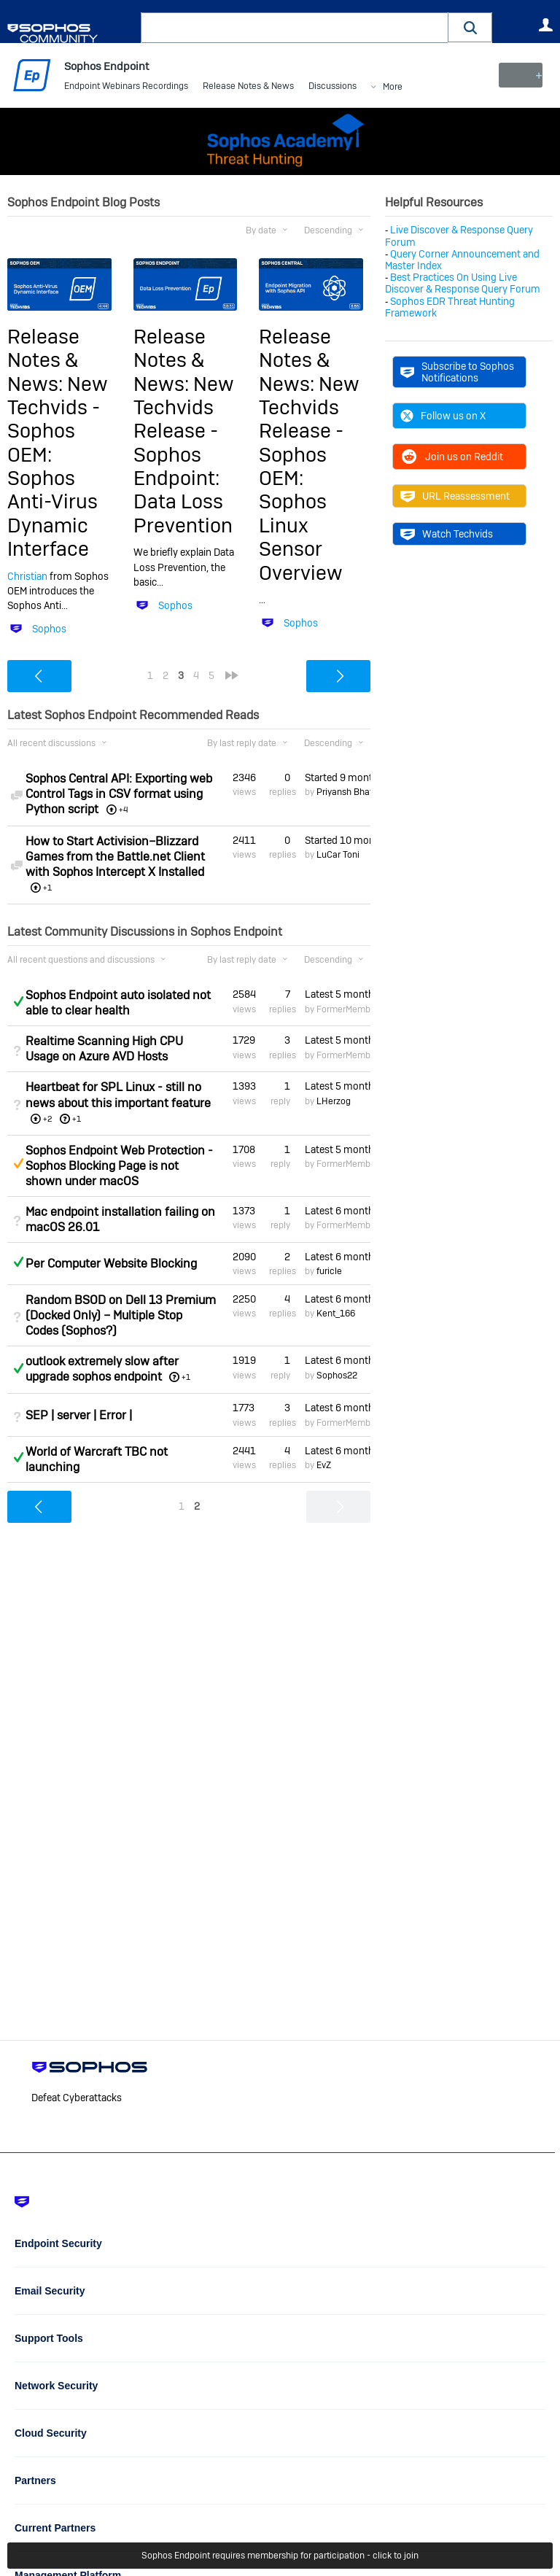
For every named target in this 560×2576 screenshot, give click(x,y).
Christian (27, 576)
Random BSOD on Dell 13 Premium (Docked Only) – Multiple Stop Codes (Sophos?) (121, 1315)
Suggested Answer (18, 1163)
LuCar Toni (337, 855)
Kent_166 (335, 1313)
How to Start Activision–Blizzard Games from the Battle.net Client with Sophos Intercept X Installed (115, 857)
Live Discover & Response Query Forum (459, 235)
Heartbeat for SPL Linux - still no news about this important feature (118, 1094)
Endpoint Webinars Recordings (126, 87)
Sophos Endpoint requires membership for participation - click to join (280, 2555)
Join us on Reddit (451, 456)
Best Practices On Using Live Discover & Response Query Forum (462, 283)
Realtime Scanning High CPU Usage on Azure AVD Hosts (104, 1048)
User (545, 25)
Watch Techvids (446, 534)
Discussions (332, 87)
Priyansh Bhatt (346, 792)
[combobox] (294, 27)
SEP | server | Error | (79, 1415)
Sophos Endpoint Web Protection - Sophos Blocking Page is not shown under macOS (119, 1165)
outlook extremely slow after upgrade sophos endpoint (102, 1369)
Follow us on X (443, 415)
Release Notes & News (248, 87)
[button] (470, 27)
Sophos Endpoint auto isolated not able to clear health (118, 1003)
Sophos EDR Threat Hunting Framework (450, 306)
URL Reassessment (455, 496)
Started (337, 777)
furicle (329, 1271)
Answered (18, 1001)
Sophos (49, 628)
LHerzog (333, 1101)
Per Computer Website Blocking (111, 1263)
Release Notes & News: (43, 360)
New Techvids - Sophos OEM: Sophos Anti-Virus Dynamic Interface (57, 466)
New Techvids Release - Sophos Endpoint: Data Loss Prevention (183, 454)
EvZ (323, 1465)
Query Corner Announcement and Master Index (462, 259)
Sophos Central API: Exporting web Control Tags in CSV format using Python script (119, 794)
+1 (76, 1118)
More (392, 87)
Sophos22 (336, 1375)
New (519, 75)
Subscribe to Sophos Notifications (457, 372)
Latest (337, 994)
